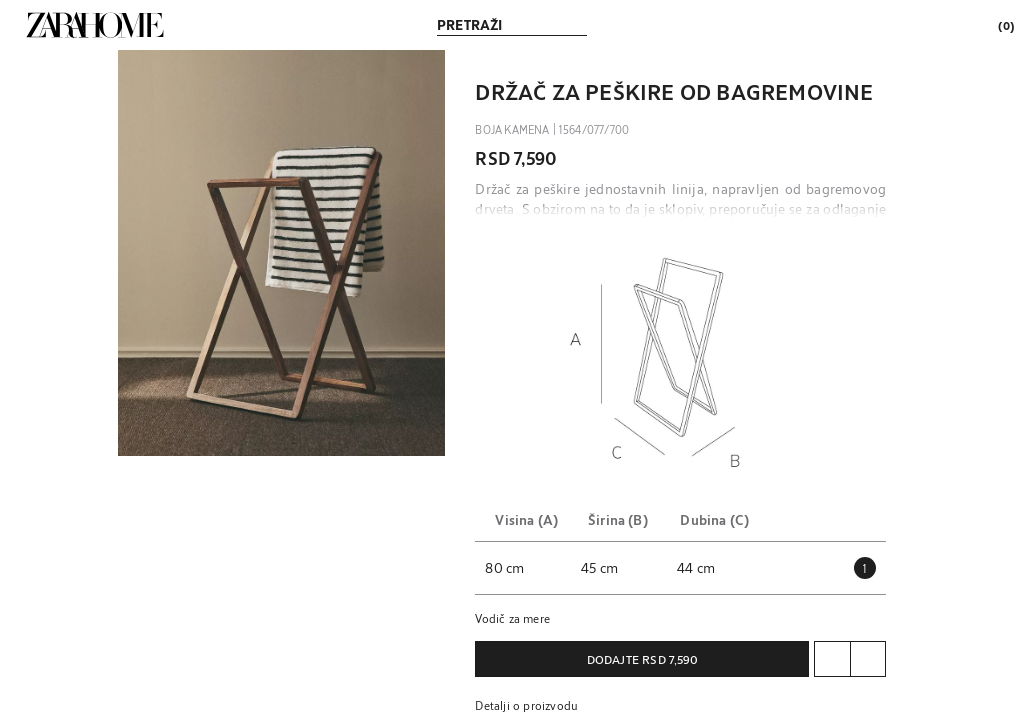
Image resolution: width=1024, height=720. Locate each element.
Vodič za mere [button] (512, 618)
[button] (282, 253)
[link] (95, 25)
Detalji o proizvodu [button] (526, 705)
